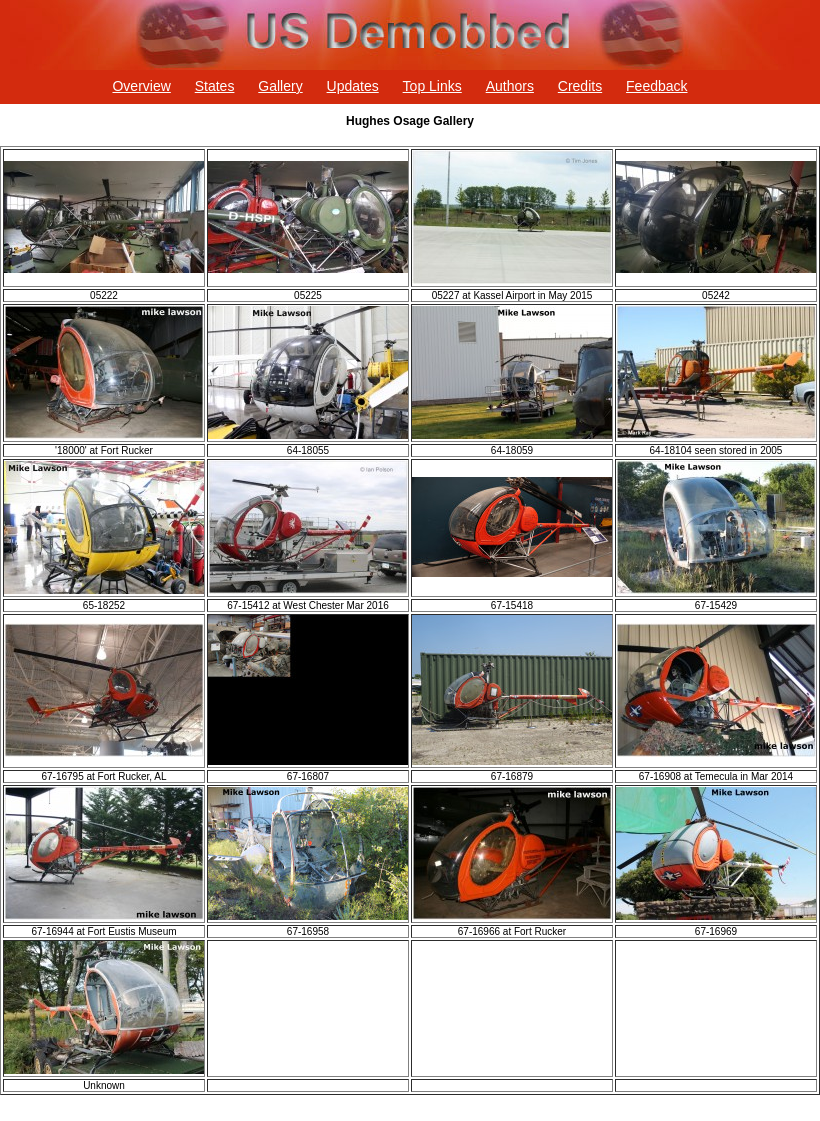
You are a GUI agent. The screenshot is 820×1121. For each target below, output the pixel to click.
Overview (141, 86)
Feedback (656, 86)
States (215, 86)
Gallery (280, 86)
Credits (580, 86)
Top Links (432, 86)
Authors (510, 86)
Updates (353, 86)
